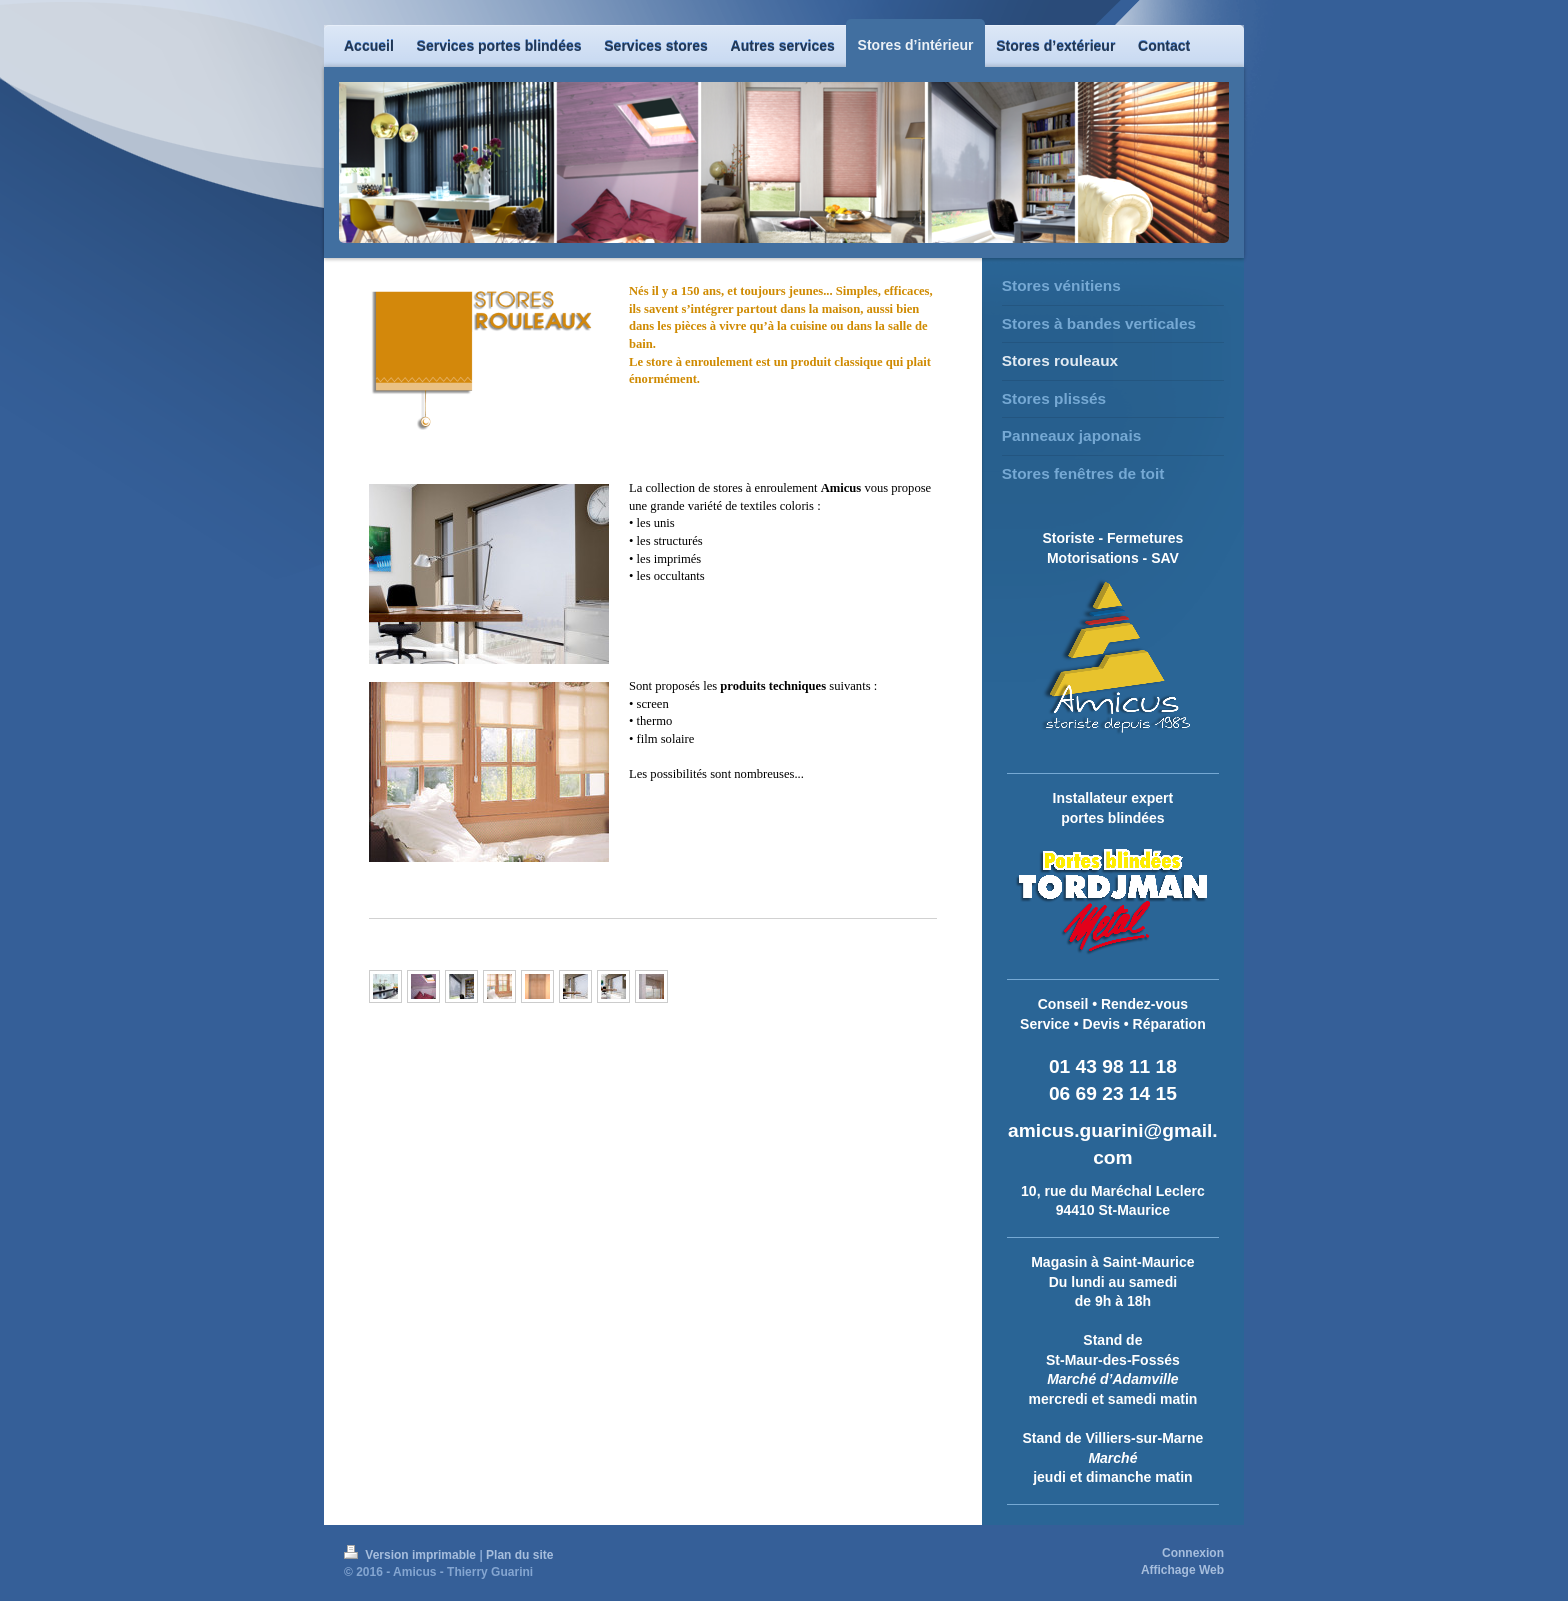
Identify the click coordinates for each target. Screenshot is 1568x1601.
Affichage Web (1182, 1570)
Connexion (1193, 1553)
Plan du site (519, 1555)
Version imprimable (411, 1555)
